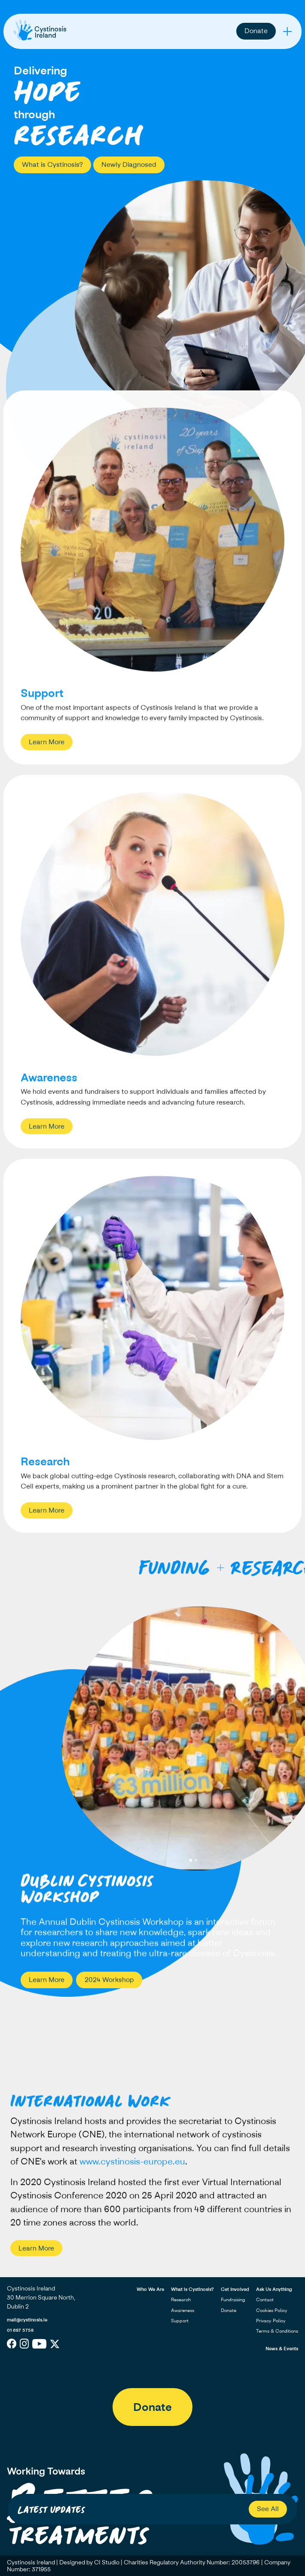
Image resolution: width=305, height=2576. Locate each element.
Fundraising (233, 2299)
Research (181, 2299)
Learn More (46, 749)
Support (180, 2320)
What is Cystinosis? (52, 164)
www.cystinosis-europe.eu (132, 2168)
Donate (256, 30)
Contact (265, 2299)
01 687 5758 (20, 2330)
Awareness (182, 2310)
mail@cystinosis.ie (27, 2319)
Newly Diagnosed (128, 164)
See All (268, 2508)
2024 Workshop (109, 1979)
